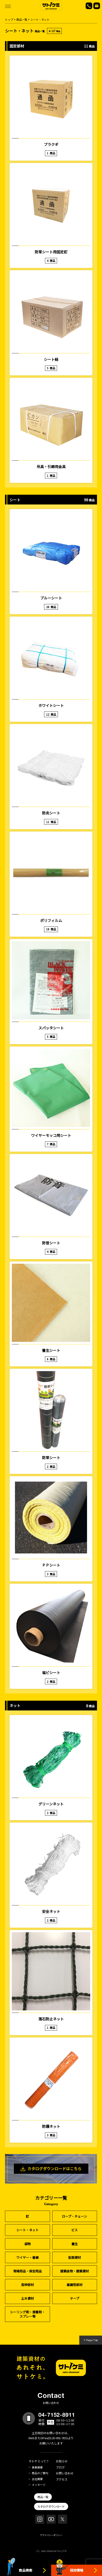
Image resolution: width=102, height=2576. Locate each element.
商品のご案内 (40, 2473)
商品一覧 (21, 19)
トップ (9, 19)
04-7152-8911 (56, 2414)
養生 (74, 2244)
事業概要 (37, 2467)
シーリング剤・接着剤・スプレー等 (27, 2314)
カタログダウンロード (51, 2506)
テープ (74, 2298)
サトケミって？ (39, 2461)
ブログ (60, 2467)
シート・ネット (27, 2230)
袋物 (27, 2244)
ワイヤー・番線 (27, 2257)
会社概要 (37, 2479)
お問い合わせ (65, 2473)
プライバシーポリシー (51, 2535)
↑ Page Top (91, 2340)
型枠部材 (27, 2284)
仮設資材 (74, 2257)
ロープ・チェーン (74, 2216)
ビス (74, 2230)
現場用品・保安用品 (27, 2271)
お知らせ (62, 2461)
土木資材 (27, 2298)
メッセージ (38, 2484)
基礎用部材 (74, 2284)
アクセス (61, 2479)
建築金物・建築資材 (74, 2271)
